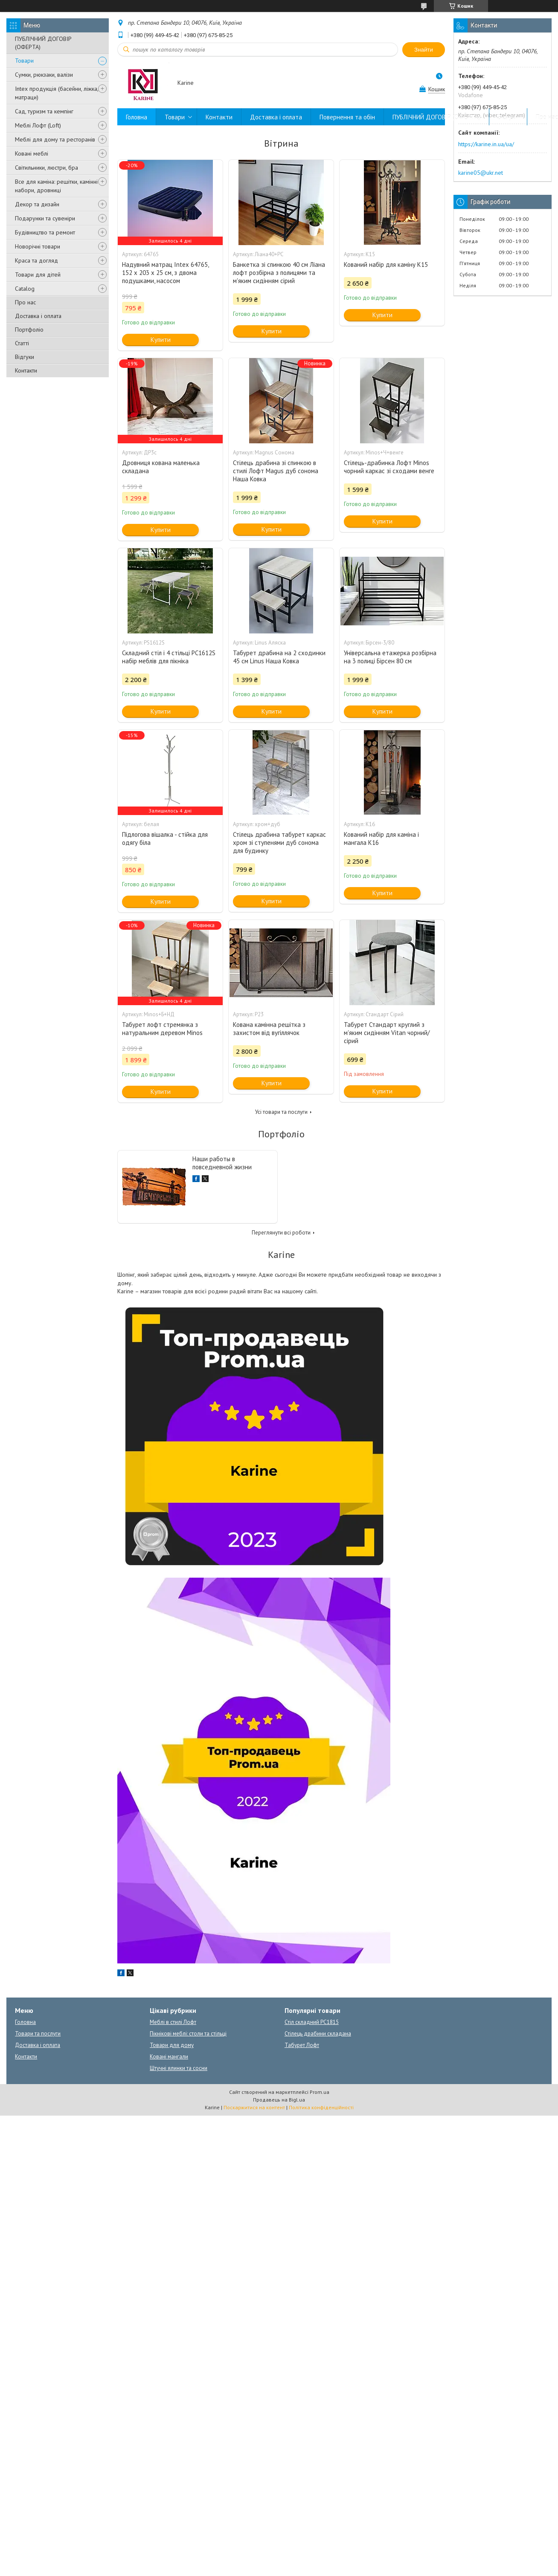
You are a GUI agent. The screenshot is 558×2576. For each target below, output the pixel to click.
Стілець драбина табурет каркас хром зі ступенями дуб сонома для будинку (279, 842)
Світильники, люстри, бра (46, 167)
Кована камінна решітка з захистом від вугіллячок (269, 1029)
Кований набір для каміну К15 (386, 264)
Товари (24, 60)
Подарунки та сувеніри (45, 218)
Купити (161, 339)
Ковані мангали (169, 2056)
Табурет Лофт (302, 2045)
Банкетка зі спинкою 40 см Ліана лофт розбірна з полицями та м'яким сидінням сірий (279, 272)
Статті (22, 343)
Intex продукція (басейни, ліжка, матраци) (56, 93)
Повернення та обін (347, 117)
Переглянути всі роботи (281, 1232)
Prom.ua (319, 2092)
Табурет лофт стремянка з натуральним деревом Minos (162, 1029)
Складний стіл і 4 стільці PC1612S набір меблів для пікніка (168, 657)
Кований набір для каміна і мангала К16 (381, 838)
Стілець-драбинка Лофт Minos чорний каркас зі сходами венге (389, 467)
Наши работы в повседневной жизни (222, 1163)
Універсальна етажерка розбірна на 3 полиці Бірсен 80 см (390, 657)
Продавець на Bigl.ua (279, 2099)
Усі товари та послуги (281, 1112)
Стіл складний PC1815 (312, 2022)
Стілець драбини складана (318, 2033)
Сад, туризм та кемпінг (44, 111)
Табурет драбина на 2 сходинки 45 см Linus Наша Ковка (279, 657)
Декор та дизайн (37, 204)
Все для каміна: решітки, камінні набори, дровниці (56, 186)
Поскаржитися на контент (254, 2107)
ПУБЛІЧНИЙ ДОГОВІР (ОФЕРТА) (43, 43)
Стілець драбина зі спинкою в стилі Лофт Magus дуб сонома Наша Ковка (275, 471)
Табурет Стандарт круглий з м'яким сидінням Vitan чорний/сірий (387, 1033)
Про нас (25, 302)
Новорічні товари (37, 246)
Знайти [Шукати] (423, 49)
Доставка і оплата (38, 316)
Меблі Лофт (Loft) (38, 125)
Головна (136, 117)
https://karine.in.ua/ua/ (486, 144)
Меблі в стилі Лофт (173, 2022)
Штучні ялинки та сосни (178, 2068)
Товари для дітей (38, 274)
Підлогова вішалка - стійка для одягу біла (165, 838)
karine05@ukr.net (480, 172)
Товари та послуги (38, 2033)
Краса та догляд (36, 260)
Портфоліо (29, 329)
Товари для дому (172, 2045)
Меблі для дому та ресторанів (55, 139)
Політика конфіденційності (321, 2107)
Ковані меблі (31, 153)
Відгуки (24, 357)
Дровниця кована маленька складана (161, 467)
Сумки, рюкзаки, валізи (44, 74)
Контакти (26, 370)
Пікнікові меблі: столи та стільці (188, 2033)
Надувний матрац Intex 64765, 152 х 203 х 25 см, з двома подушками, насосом (165, 272)
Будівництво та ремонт (45, 232)
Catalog (25, 288)
